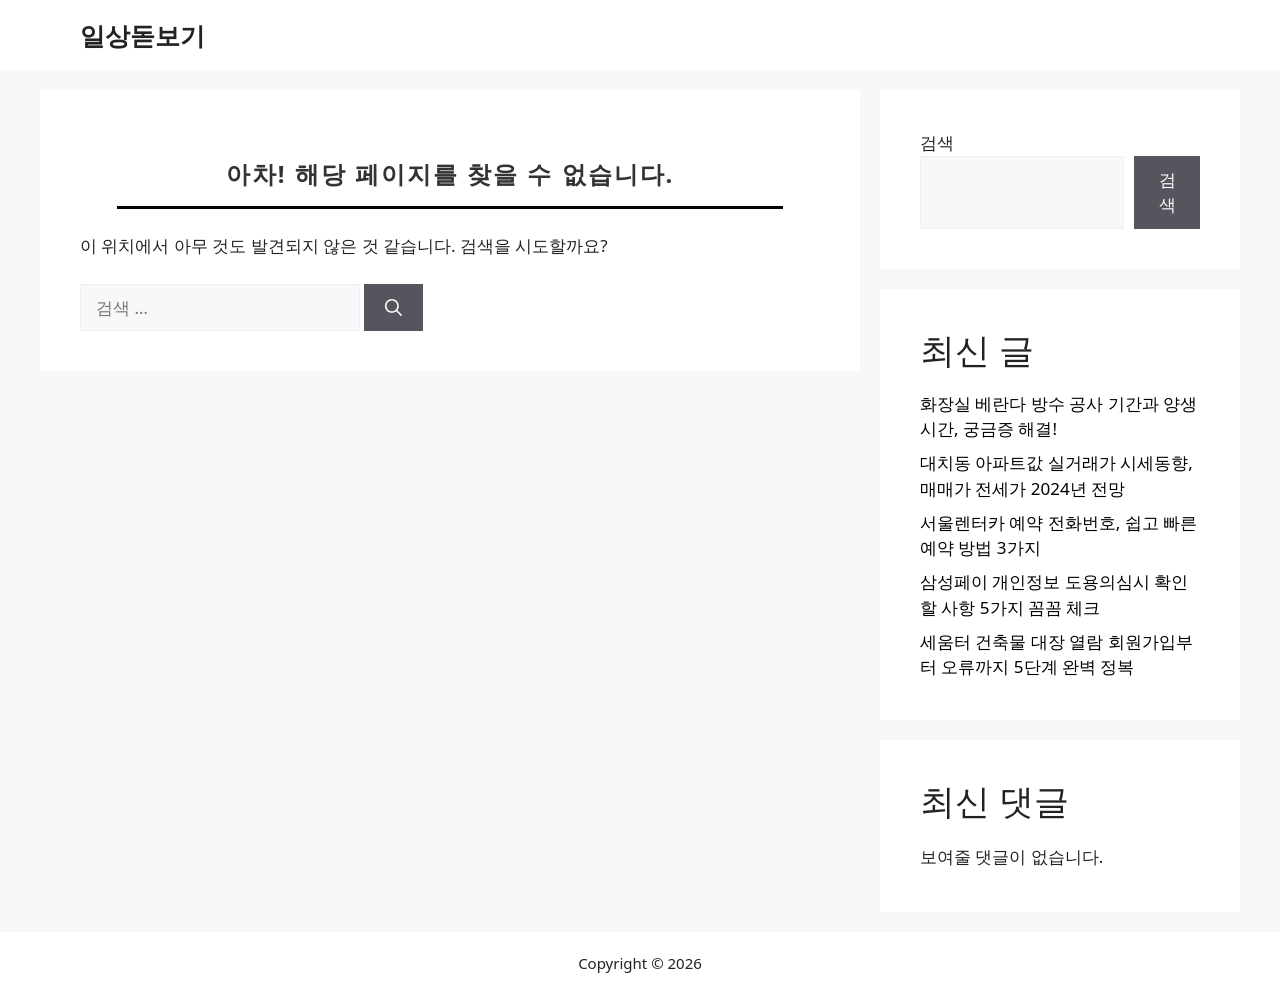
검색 (937, 142)
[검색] (393, 308)
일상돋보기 (142, 35)
